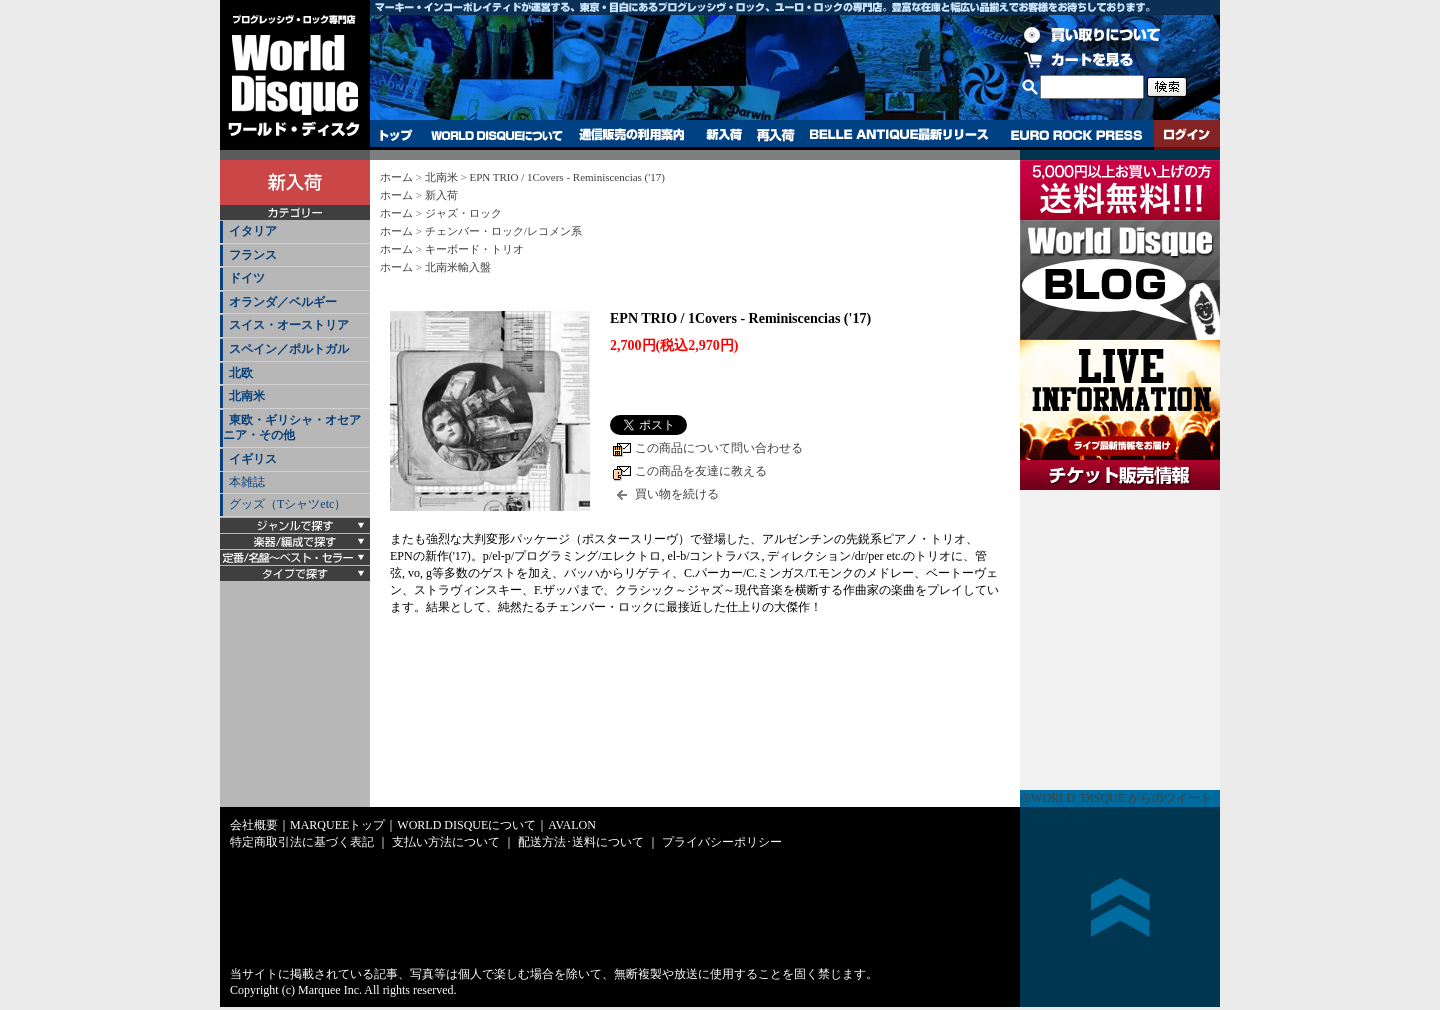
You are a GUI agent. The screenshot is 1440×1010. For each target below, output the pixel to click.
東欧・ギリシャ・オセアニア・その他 (292, 428)
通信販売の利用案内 (631, 135)
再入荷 (776, 135)
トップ (396, 135)
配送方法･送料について (581, 842)
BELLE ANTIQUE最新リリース (899, 135)
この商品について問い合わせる (719, 448)
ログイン (1187, 135)
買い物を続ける (677, 494)
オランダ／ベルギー (283, 302)
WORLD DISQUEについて (496, 135)
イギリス (253, 459)
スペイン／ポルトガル (289, 349)
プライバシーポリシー (722, 842)
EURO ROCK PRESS (1076, 135)
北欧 (241, 373)
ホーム (396, 177)
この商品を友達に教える (701, 471)
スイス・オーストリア (289, 325)
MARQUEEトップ (337, 825)
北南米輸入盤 (458, 267)
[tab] (295, 232)
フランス (253, 255)
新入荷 (724, 135)
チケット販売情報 (1120, 640)
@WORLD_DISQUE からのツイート (1116, 798)
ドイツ (247, 278)
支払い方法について (446, 842)
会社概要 (254, 825)
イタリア (253, 231)
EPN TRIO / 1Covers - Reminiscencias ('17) (566, 177)
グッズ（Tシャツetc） (287, 504)
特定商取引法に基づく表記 (302, 842)
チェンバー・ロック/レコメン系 (503, 231)
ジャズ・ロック (463, 213)
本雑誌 (247, 482)
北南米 (247, 396)
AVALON (572, 825)
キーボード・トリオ (474, 249)
